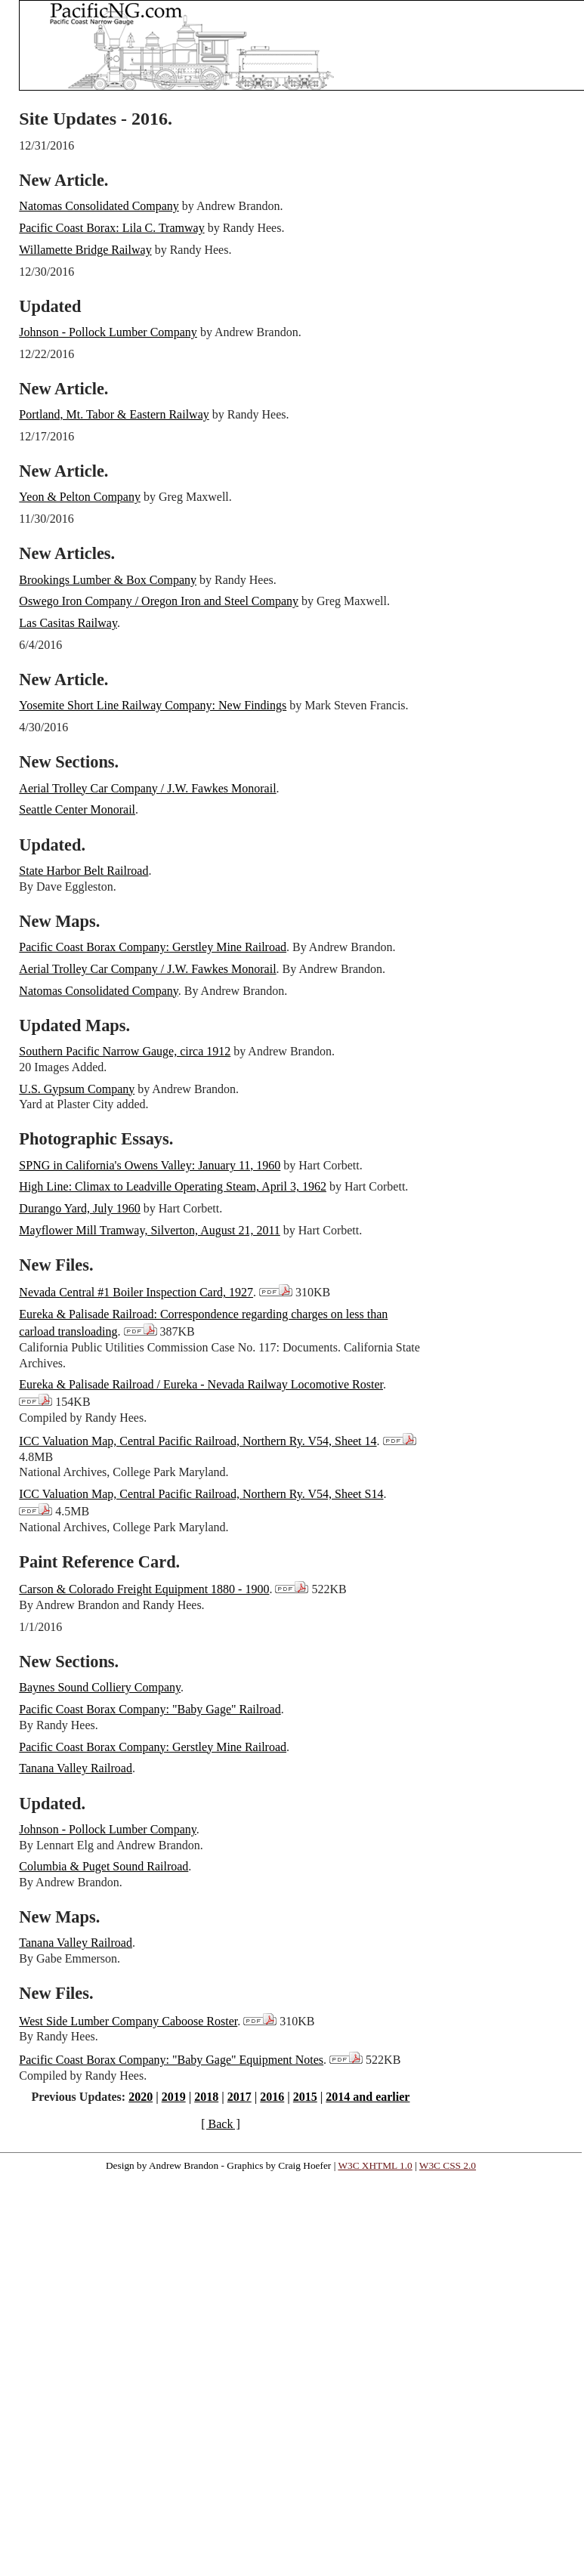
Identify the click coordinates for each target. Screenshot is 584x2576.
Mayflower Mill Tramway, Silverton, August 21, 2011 (149, 1230)
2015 (305, 2096)
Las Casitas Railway (68, 622)
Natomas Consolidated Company (99, 205)
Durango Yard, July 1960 (79, 1208)
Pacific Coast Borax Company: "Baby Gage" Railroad (149, 1709)
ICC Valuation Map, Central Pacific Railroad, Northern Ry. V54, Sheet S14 (201, 1493)
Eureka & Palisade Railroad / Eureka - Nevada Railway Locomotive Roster (201, 1384)
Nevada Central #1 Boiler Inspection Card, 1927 (136, 1292)
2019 (174, 2096)
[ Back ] (220, 2123)
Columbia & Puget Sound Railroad (103, 1866)
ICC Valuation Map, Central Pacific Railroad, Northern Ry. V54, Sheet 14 (197, 1441)
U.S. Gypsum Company (76, 1089)
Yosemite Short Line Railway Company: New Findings (152, 705)
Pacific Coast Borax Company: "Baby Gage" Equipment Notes (171, 2059)
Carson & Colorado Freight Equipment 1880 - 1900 (144, 1589)
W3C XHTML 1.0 (375, 2165)
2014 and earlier (367, 2096)
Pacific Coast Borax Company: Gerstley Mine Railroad (152, 947)
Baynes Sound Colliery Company (100, 1687)
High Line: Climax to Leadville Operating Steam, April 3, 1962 (172, 1186)
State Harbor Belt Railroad (83, 870)
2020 (140, 2096)
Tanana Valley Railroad (75, 1768)
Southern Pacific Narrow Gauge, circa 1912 (124, 1051)
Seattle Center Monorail (77, 809)
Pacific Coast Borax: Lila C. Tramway (111, 227)
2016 (272, 2096)
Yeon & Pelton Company (80, 496)
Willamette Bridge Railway (85, 249)
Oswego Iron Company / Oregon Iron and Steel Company (158, 601)
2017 (239, 2096)
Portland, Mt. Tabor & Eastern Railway (114, 414)
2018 (206, 2096)
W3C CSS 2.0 (447, 2165)
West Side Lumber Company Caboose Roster (128, 2021)
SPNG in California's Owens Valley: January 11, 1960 (149, 1165)
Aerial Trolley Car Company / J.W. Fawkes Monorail (147, 788)
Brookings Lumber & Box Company (107, 579)
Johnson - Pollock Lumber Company (108, 332)
